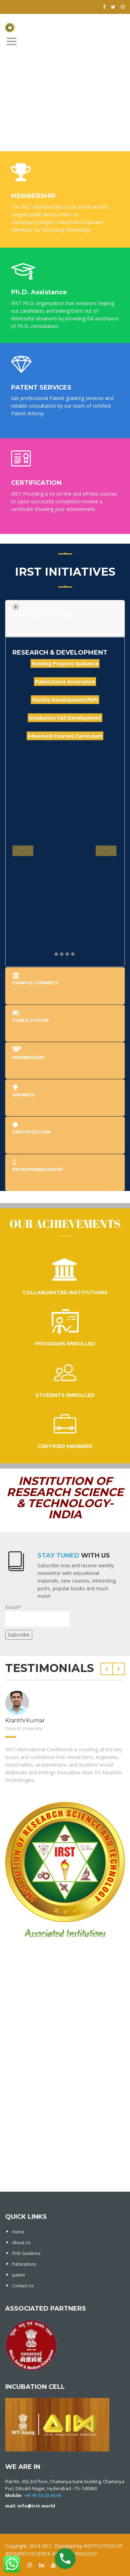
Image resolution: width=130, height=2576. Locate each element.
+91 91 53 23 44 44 (42, 2495)
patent (18, 2275)
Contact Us (23, 2286)
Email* (37, 1615)
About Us (21, 2243)
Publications (24, 2264)
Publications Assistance (65, 681)
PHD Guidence (26, 2253)
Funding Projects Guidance (65, 663)
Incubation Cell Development (65, 717)
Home (18, 2232)
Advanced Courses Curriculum (65, 736)
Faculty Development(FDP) (65, 699)
